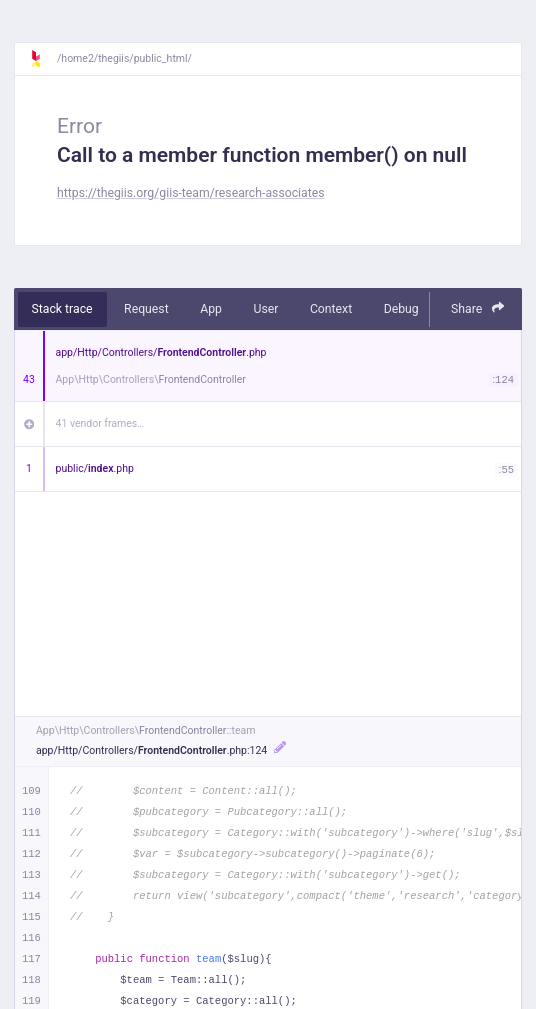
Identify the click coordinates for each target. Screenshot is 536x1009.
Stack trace (62, 309)
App (211, 309)
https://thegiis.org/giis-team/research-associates (191, 193)
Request (146, 309)
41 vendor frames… (100, 423)
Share (478, 308)
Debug (401, 309)
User (265, 309)
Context (331, 309)
